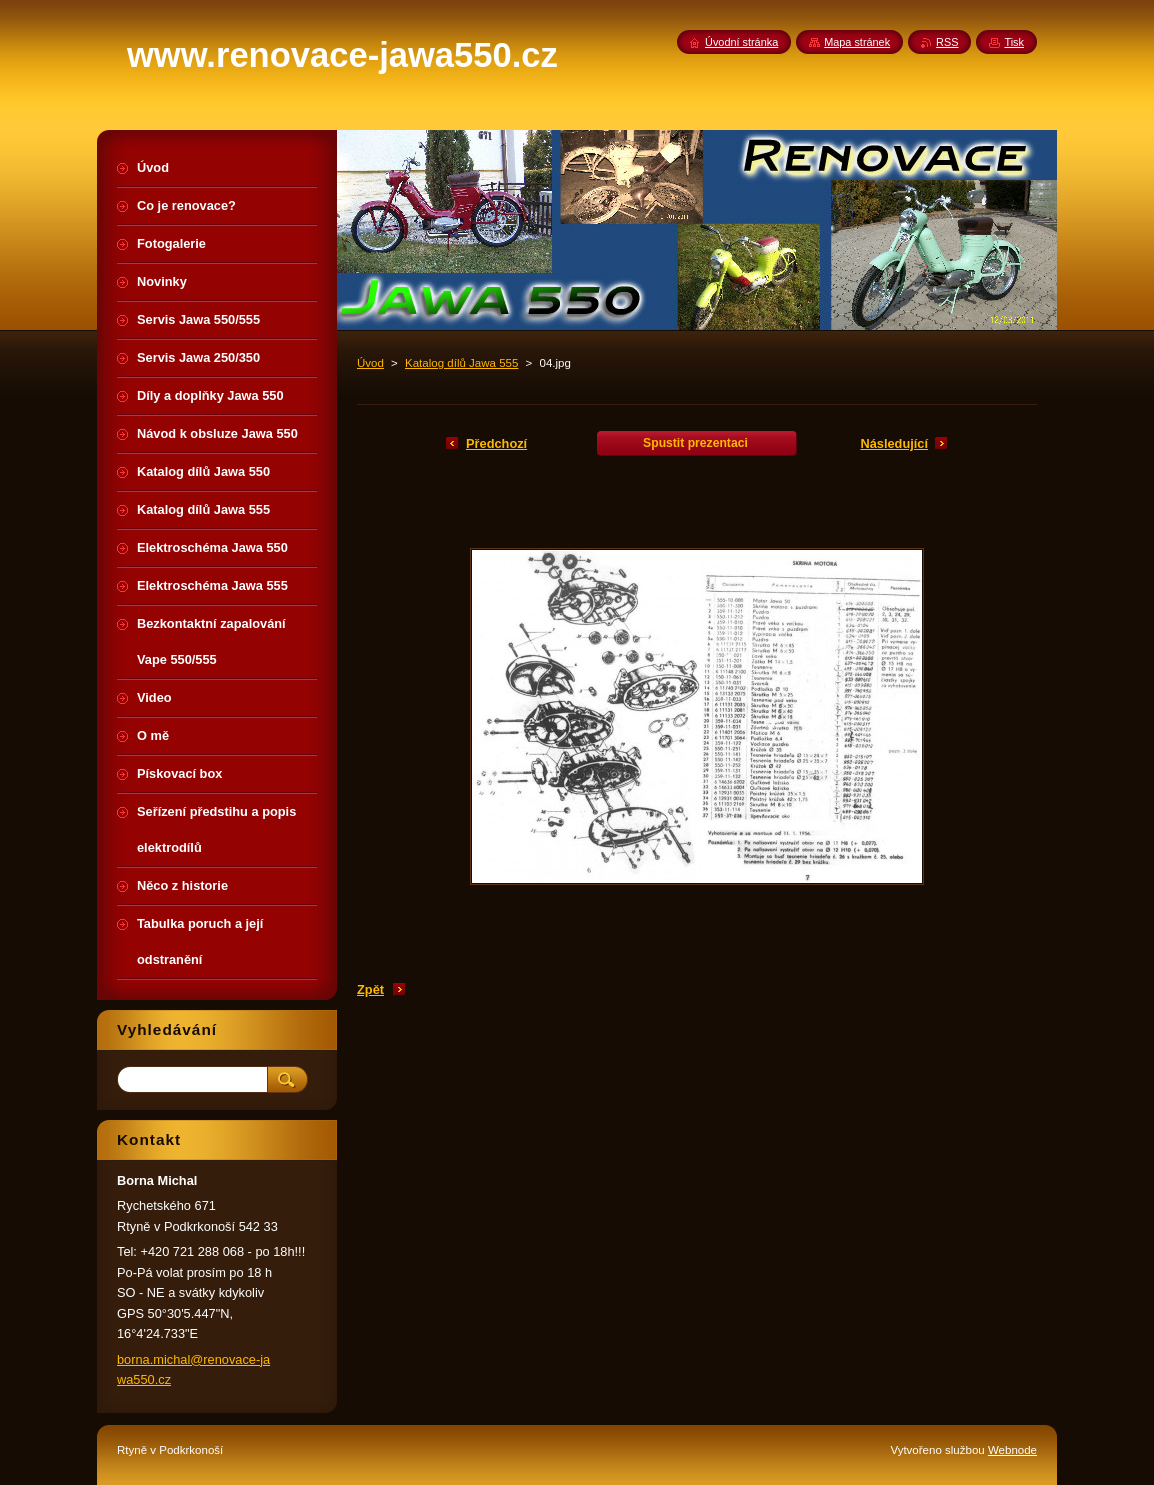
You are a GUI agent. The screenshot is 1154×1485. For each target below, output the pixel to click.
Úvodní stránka (741, 42)
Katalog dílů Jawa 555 (461, 363)
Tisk (1014, 42)
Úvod (370, 363)
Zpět (370, 989)
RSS (947, 42)
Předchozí (496, 443)
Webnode (1012, 1450)
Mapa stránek (857, 42)
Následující (894, 443)
